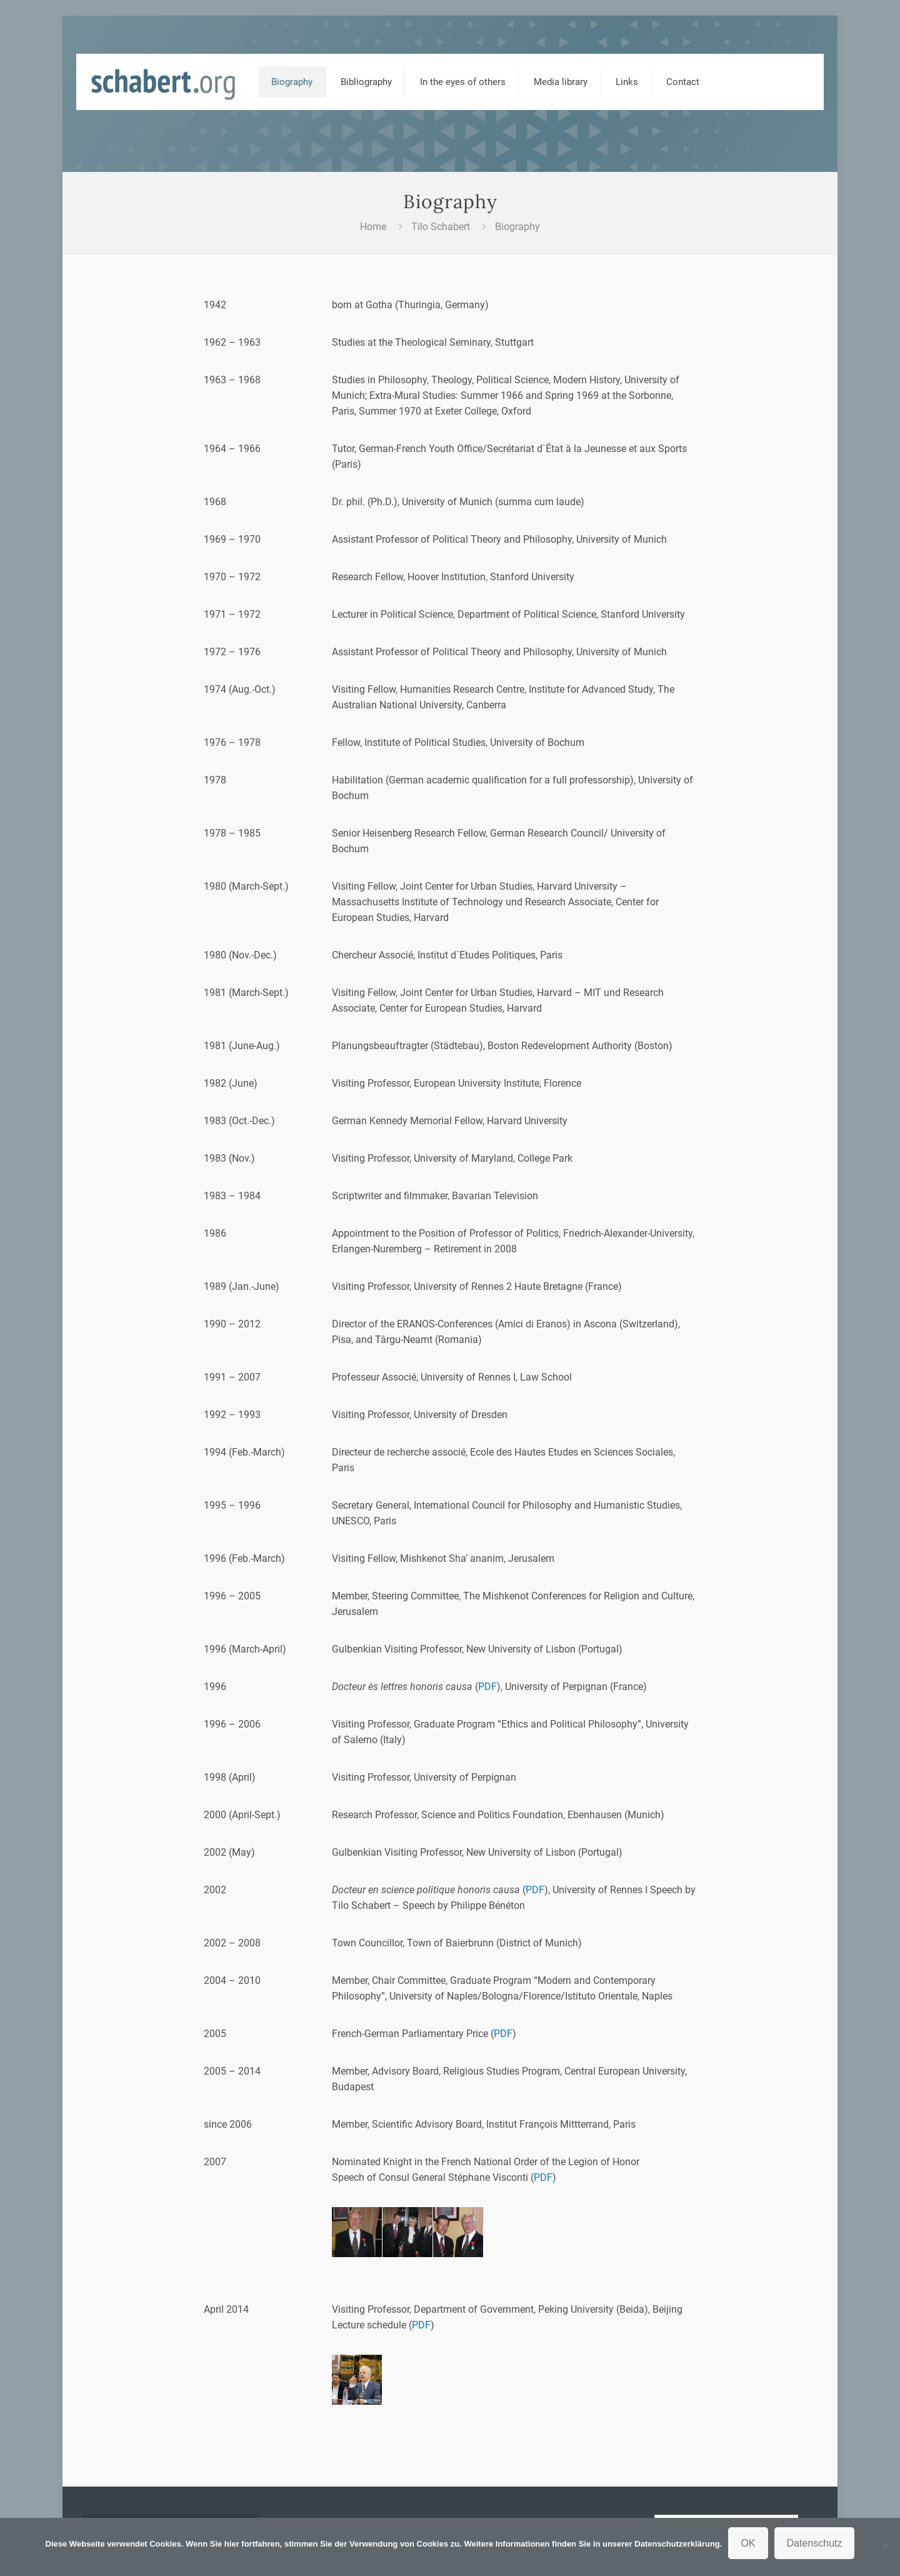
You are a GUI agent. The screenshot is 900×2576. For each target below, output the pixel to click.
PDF (487, 1687)
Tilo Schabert (440, 227)
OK (748, 2543)
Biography (517, 227)
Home (373, 227)
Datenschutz (814, 2543)
